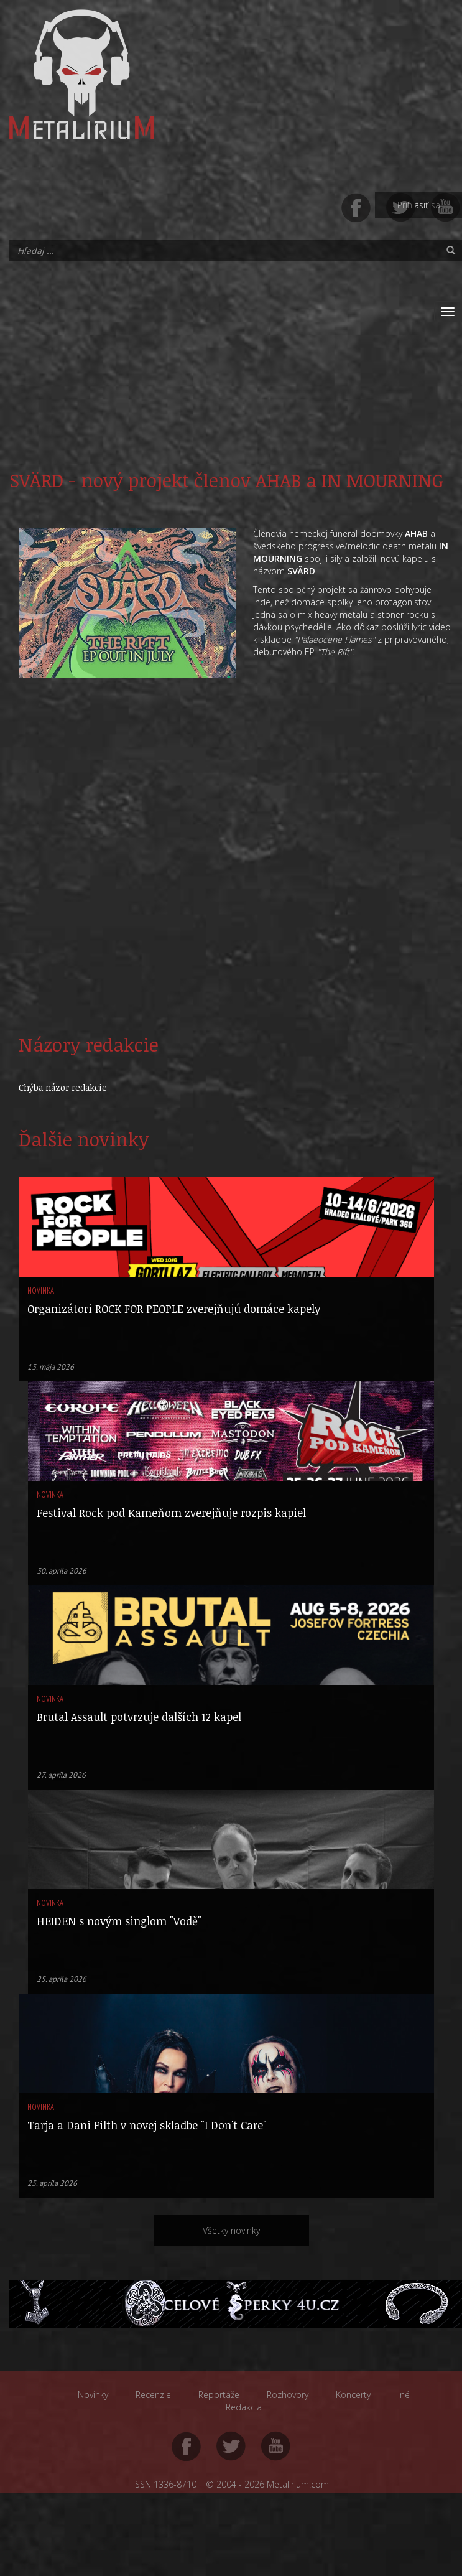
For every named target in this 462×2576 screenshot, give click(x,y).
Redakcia (244, 2407)
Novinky (93, 2395)
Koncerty (353, 2395)
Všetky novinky (231, 2230)
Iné (404, 2395)
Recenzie (153, 2395)
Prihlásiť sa (418, 205)
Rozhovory (287, 2395)
